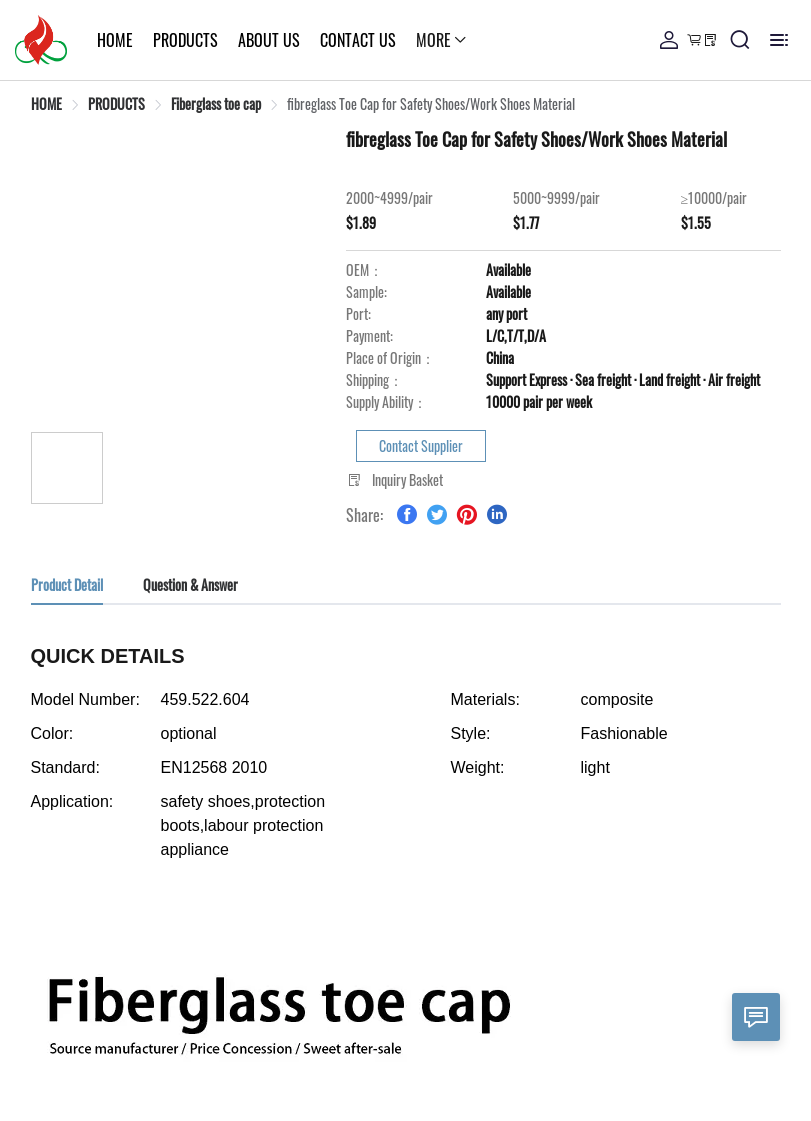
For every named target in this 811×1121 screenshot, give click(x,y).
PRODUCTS (134, 40)
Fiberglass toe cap (216, 103)
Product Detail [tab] (67, 584)
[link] (46, 103)
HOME (64, 40)
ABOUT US (218, 40)
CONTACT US (307, 40)
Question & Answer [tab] (190, 584)
